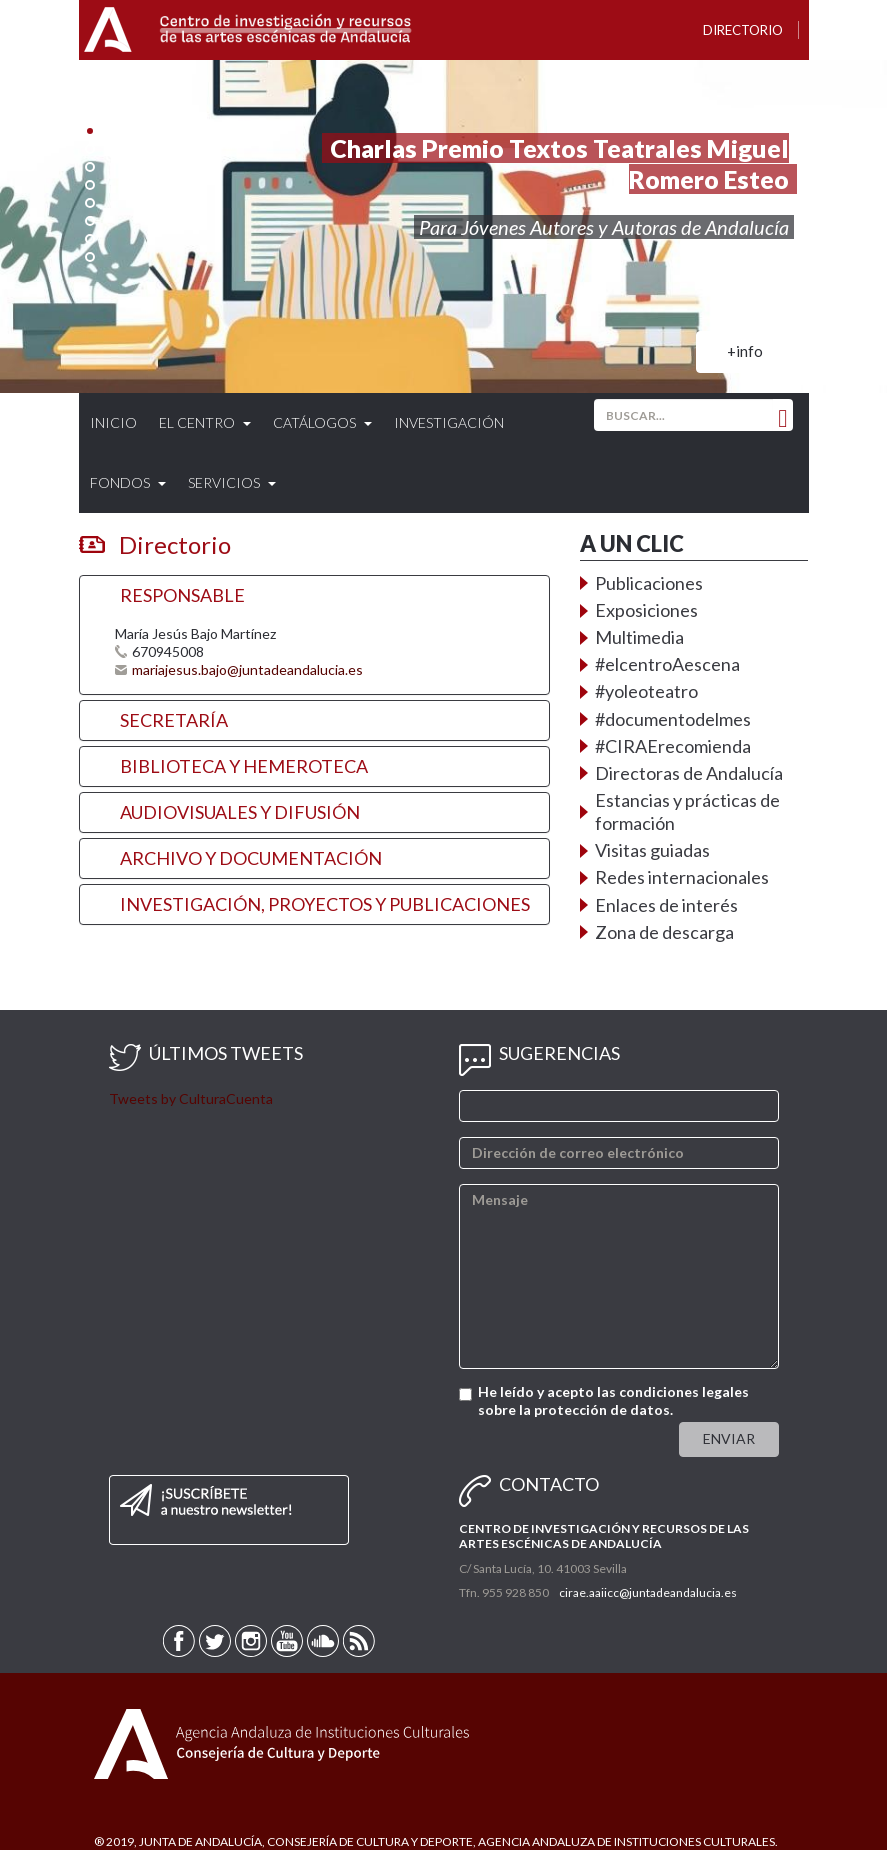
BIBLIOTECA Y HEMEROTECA (244, 766)
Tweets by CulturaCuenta (191, 1098)
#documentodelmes (673, 719)
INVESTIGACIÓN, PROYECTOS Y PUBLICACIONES (325, 904)
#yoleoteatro (646, 691)
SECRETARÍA (174, 720)
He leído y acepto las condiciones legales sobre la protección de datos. (613, 1400)
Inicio (113, 422)
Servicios (232, 482)
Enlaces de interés (666, 905)
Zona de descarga (664, 932)
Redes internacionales (682, 877)
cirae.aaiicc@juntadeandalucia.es (648, 1592)
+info (745, 351)
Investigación (449, 422)
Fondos (128, 482)
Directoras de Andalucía (689, 773)
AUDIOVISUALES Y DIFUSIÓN (240, 812)
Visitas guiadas (652, 850)
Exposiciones (646, 610)
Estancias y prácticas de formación (687, 811)
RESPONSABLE (182, 595)
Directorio (743, 30)
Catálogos (322, 422)
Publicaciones (649, 583)
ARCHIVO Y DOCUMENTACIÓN (251, 858)
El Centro (205, 422)
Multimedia (639, 637)
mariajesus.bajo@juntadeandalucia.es (247, 669)
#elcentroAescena (667, 664)
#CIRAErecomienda (673, 746)
